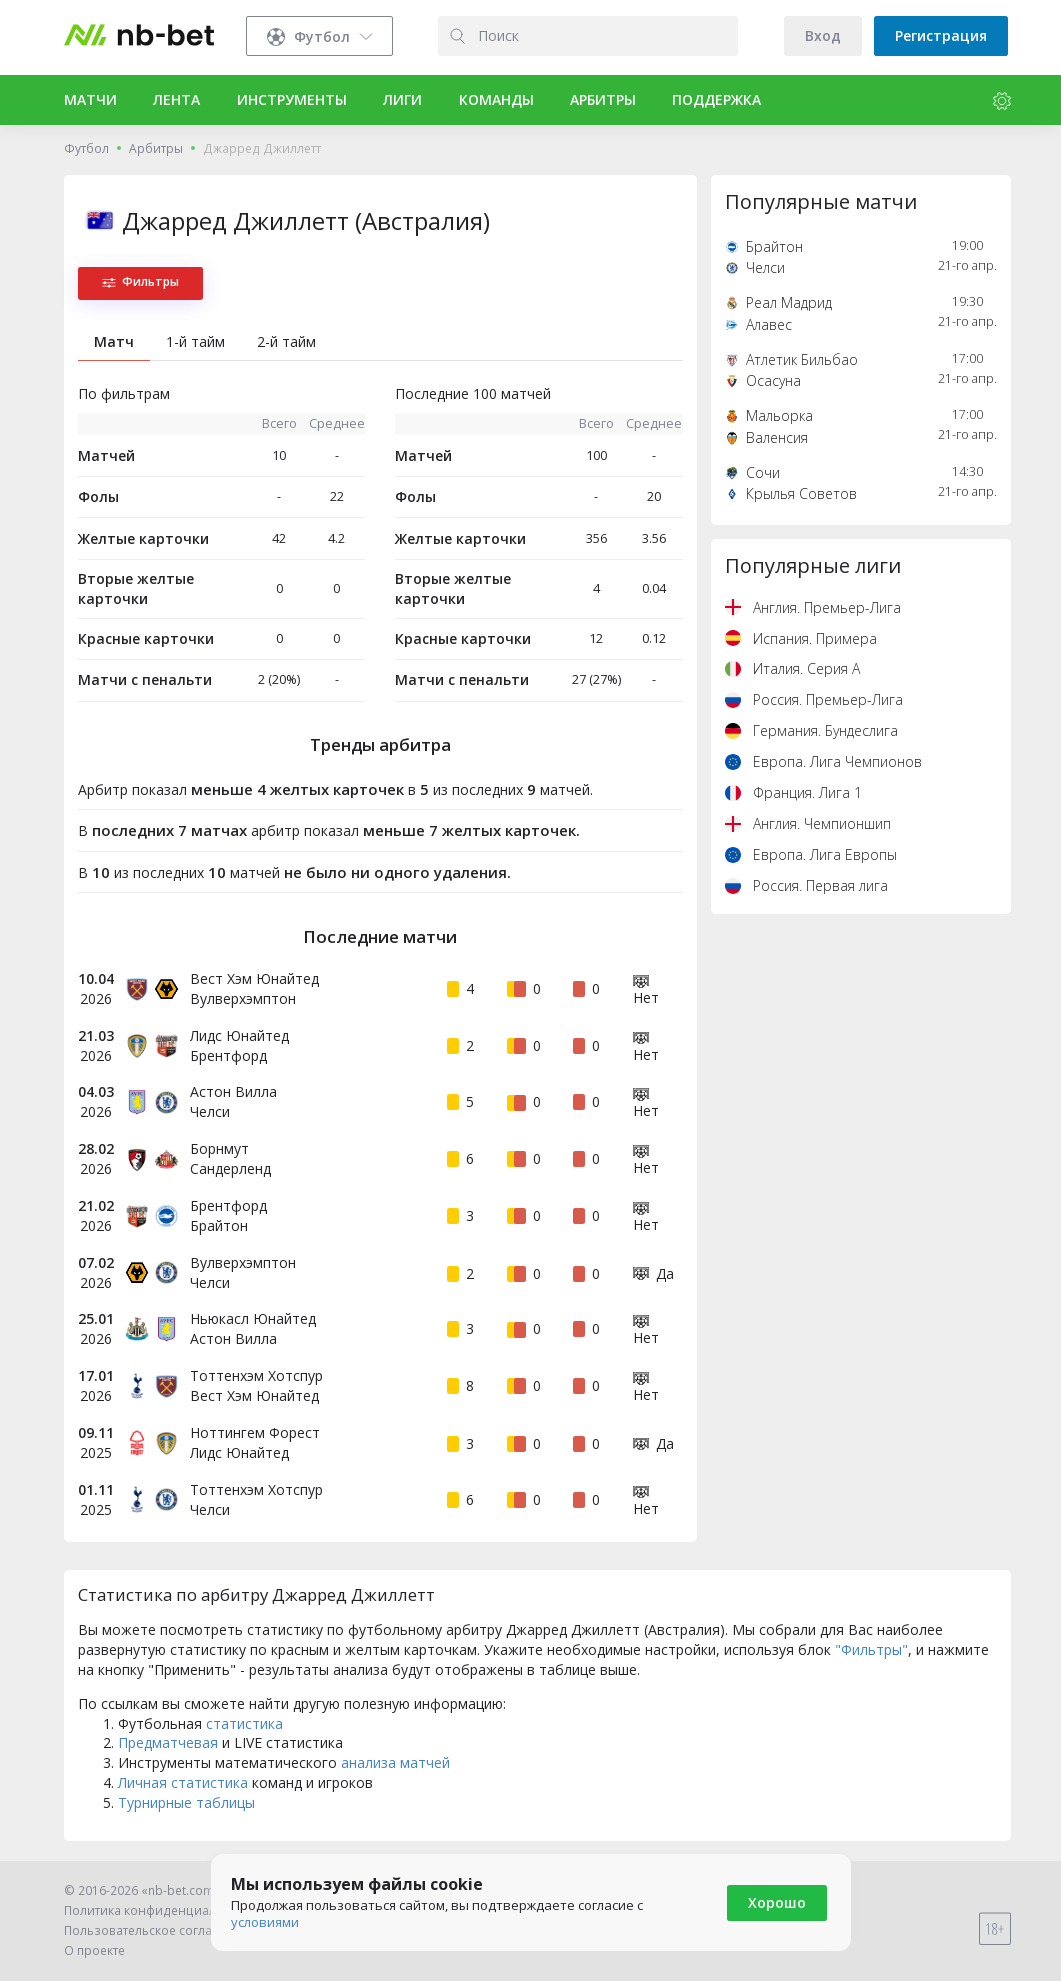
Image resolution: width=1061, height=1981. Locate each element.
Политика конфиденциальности (161, 1910)
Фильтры (140, 281)
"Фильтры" (871, 1649)
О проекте (94, 1950)
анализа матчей (395, 1762)
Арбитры (156, 148)
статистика (244, 1723)
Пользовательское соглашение (158, 1930)
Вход (823, 35)
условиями (265, 1922)
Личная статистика (183, 1782)
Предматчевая (168, 1742)
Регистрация (941, 35)
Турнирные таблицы (186, 1802)
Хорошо (777, 1902)
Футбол (86, 148)
